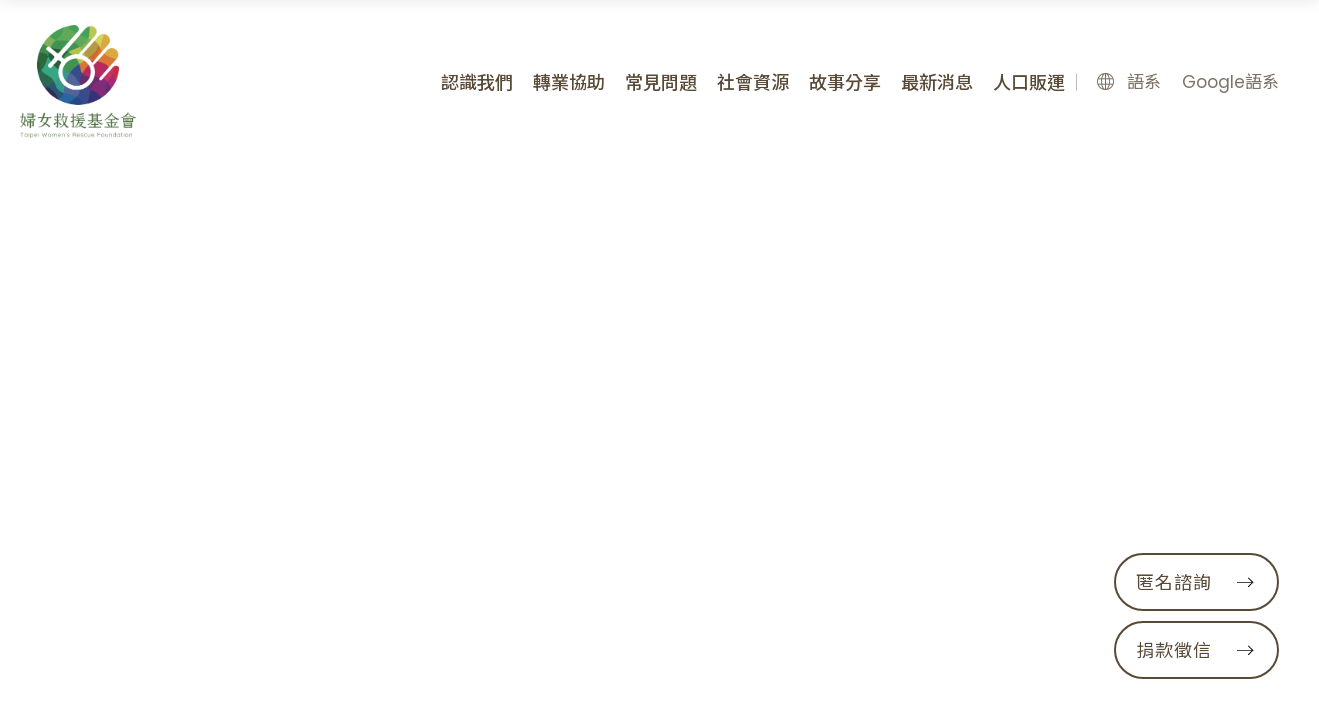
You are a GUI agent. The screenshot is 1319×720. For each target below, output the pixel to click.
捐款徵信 (1194, 650)
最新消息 (937, 82)
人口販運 (1029, 82)
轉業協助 (569, 82)
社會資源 (753, 82)
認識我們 (477, 82)
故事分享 (845, 82)
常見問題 (661, 82)
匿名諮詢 (1194, 582)
